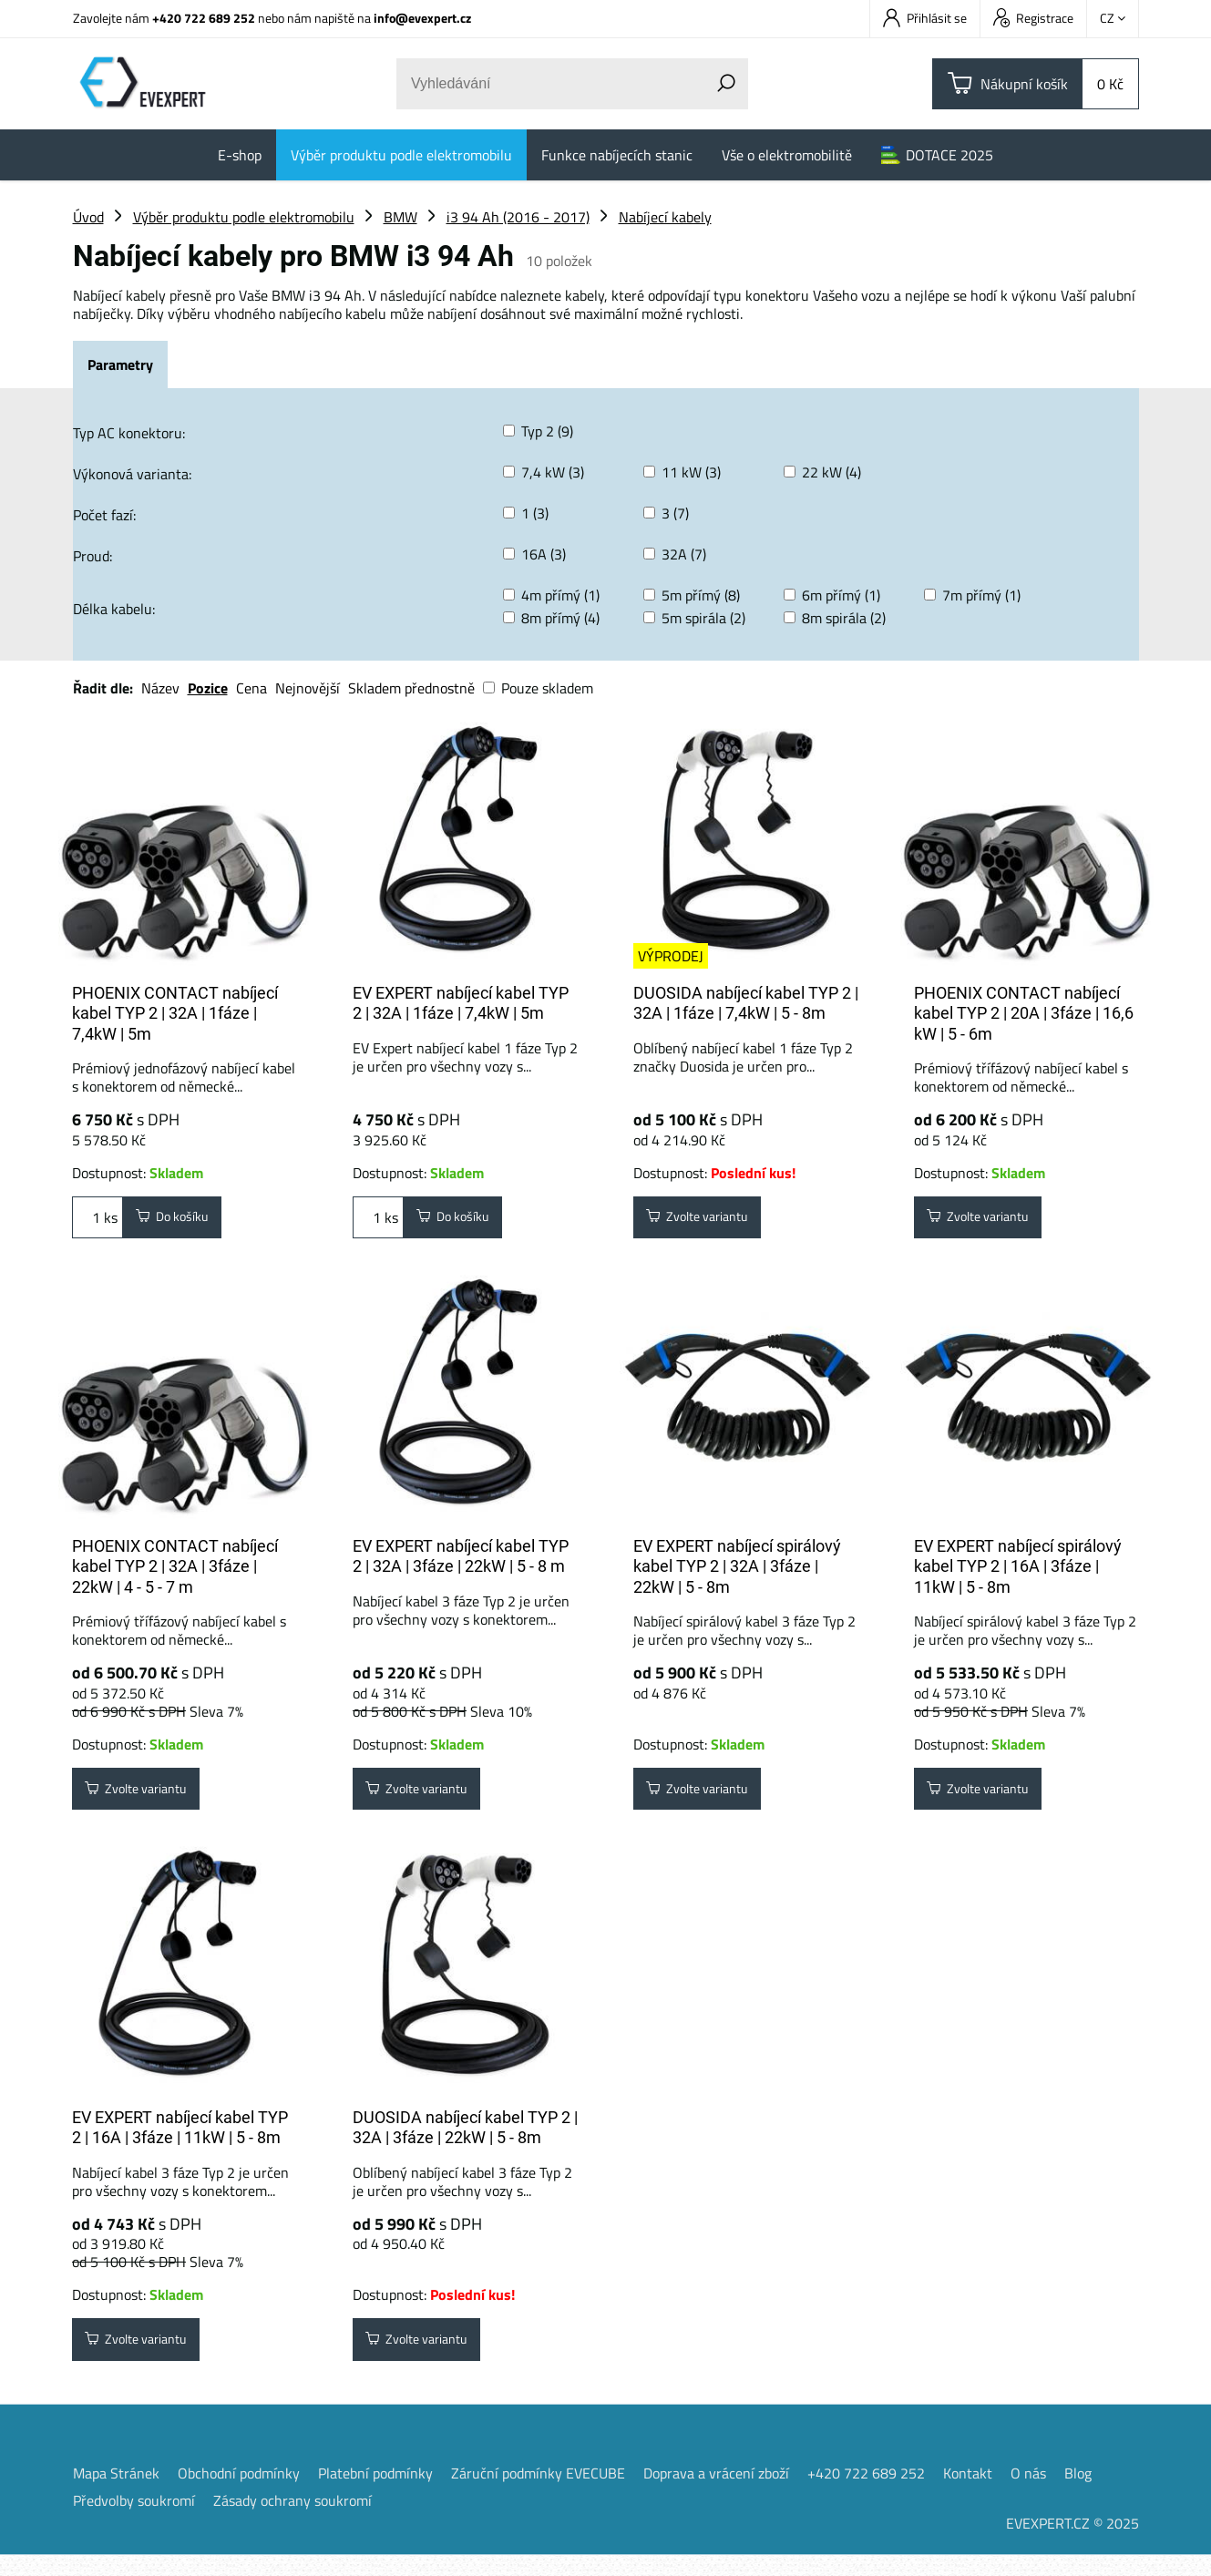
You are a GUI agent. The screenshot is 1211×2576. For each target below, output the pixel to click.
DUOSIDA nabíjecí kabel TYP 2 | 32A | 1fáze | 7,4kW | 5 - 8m (745, 1003)
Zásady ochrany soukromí (292, 2521)
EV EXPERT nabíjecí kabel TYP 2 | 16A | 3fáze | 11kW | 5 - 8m (180, 2142)
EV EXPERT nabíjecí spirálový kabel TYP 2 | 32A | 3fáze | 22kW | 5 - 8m (737, 1574)
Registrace (1033, 17)
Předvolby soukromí (134, 2521)
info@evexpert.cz (422, 17)
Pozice (208, 688)
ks (97, 1221)
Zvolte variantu (708, 1221)
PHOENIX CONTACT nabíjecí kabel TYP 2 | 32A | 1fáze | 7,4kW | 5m (175, 1013)
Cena (251, 688)
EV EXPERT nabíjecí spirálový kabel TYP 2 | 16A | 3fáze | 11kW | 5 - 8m (1018, 1574)
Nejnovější (307, 688)
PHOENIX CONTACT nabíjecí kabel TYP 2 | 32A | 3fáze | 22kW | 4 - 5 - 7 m (175, 1574)
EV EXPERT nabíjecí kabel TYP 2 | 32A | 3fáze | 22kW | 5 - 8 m (461, 1564)
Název (160, 688)
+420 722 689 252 (203, 17)
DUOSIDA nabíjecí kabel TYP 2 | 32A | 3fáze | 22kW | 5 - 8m (465, 2142)
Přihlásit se (925, 17)
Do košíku (180, 1221)
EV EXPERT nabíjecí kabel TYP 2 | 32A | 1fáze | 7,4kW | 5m (461, 1003)
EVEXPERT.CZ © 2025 (1072, 2544)
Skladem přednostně (411, 688)
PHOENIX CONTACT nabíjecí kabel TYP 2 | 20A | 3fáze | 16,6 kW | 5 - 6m (1024, 1013)
